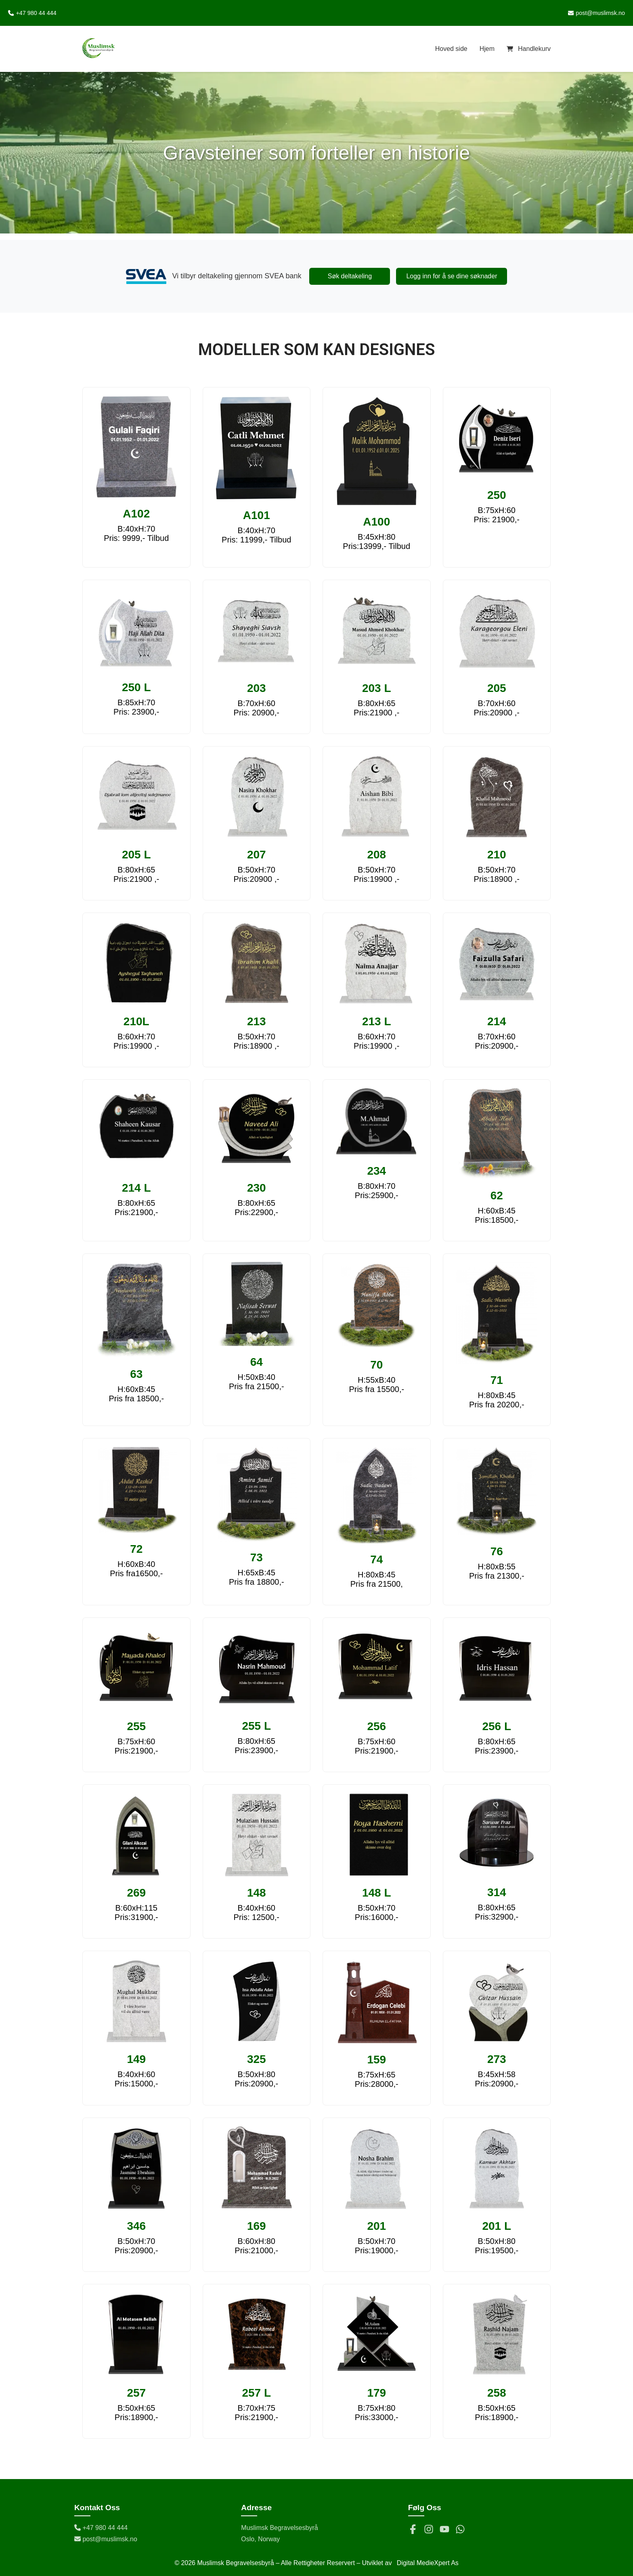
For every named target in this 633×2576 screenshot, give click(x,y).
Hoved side (451, 48)
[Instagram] (429, 2529)
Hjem (487, 48)
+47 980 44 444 (101, 2527)
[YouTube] (444, 2529)
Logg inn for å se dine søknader (451, 276)
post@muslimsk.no (105, 2539)
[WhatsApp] (460, 2529)
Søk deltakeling (350, 276)
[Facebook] (413, 2529)
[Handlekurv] (529, 49)
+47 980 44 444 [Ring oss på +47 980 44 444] (32, 13)
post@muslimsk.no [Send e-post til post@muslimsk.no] (596, 13)
